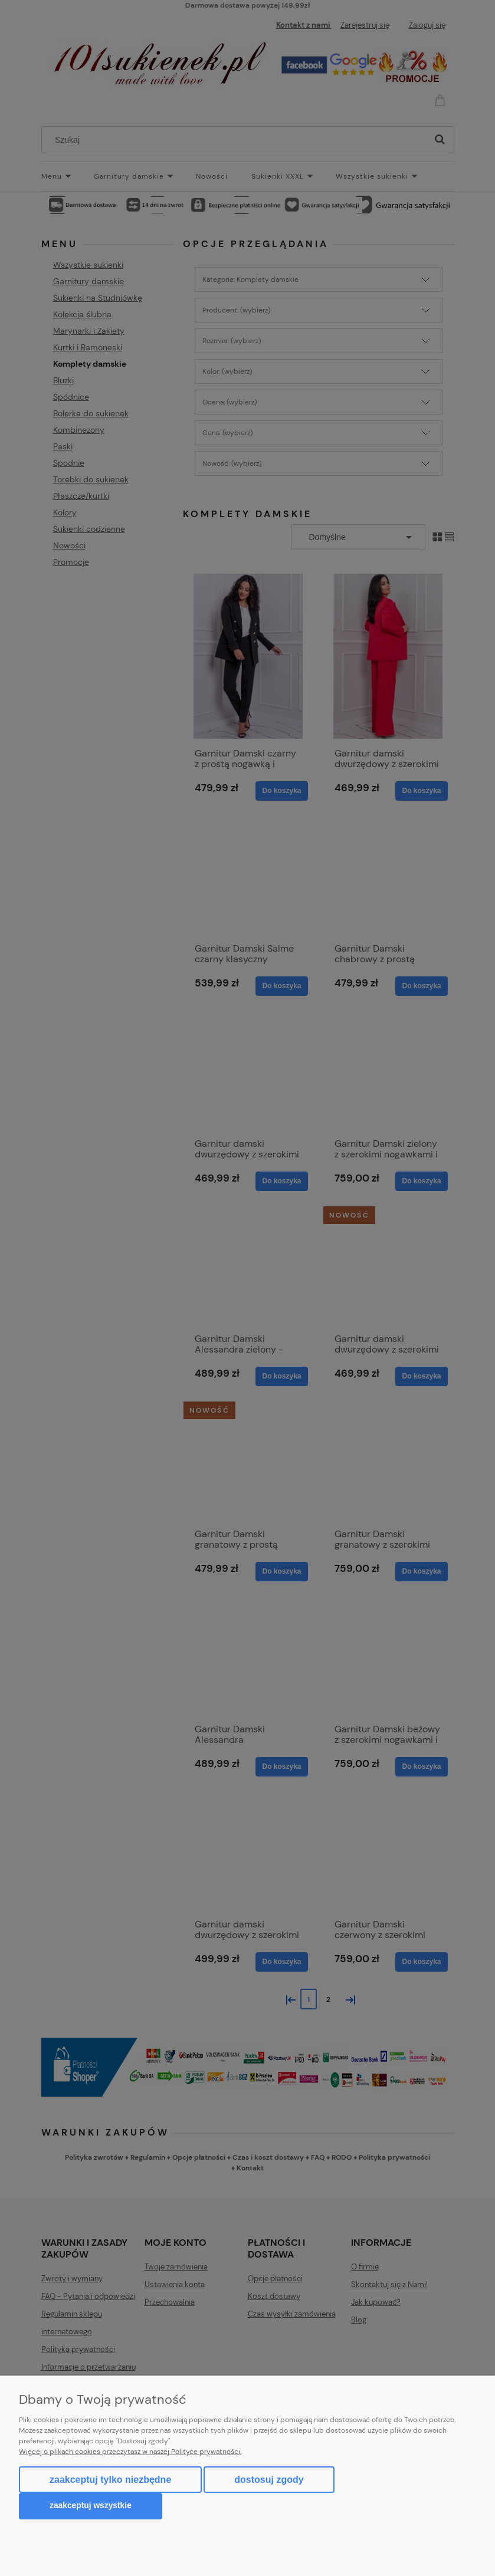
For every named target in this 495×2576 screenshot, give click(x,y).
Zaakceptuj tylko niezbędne (110, 2480)
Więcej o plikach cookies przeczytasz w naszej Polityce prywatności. (130, 2451)
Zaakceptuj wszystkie (91, 2505)
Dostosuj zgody (268, 2480)
